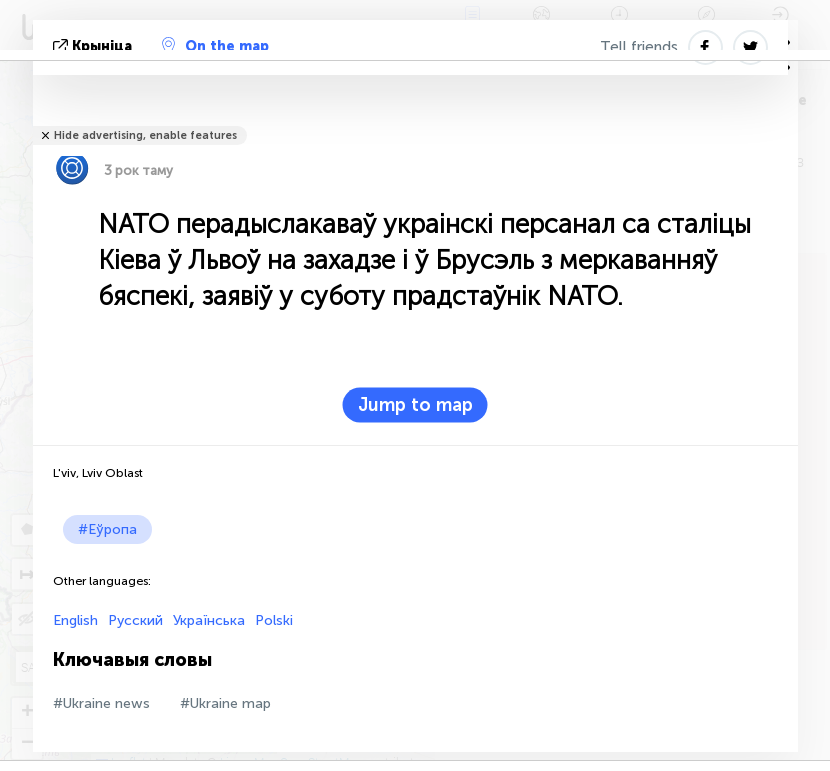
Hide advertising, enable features (145, 135)
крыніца (94, 46)
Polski (274, 620)
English (75, 620)
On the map (215, 46)
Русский (135, 620)
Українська (209, 620)
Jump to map (415, 405)
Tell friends (639, 47)
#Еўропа (107, 529)
